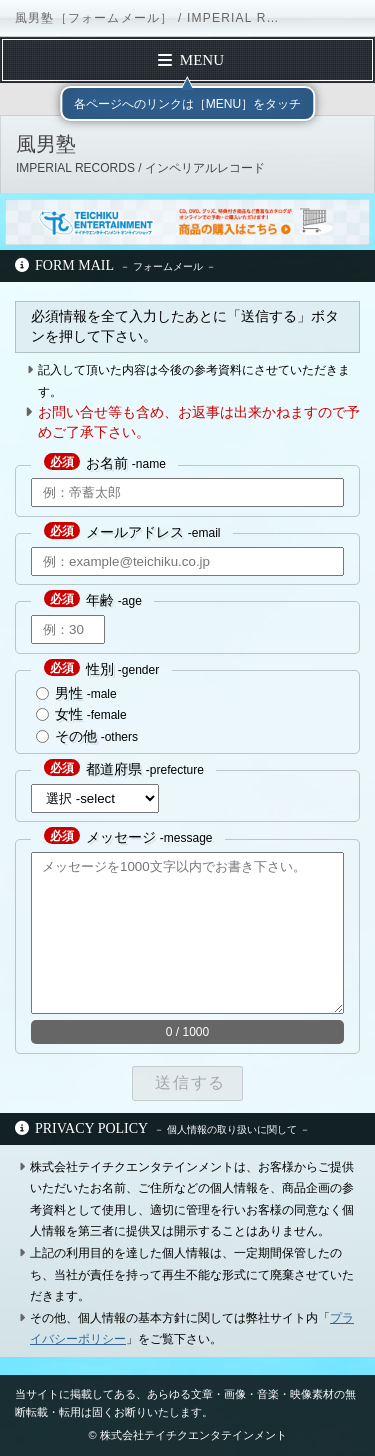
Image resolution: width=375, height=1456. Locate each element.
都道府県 (114, 769)
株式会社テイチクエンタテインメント (193, 1435)
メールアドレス (135, 532)
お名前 (107, 463)
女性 (69, 714)
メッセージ (121, 837)
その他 (76, 736)
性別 (100, 669)
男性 (69, 693)
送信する (187, 1082)
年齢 (100, 600)
